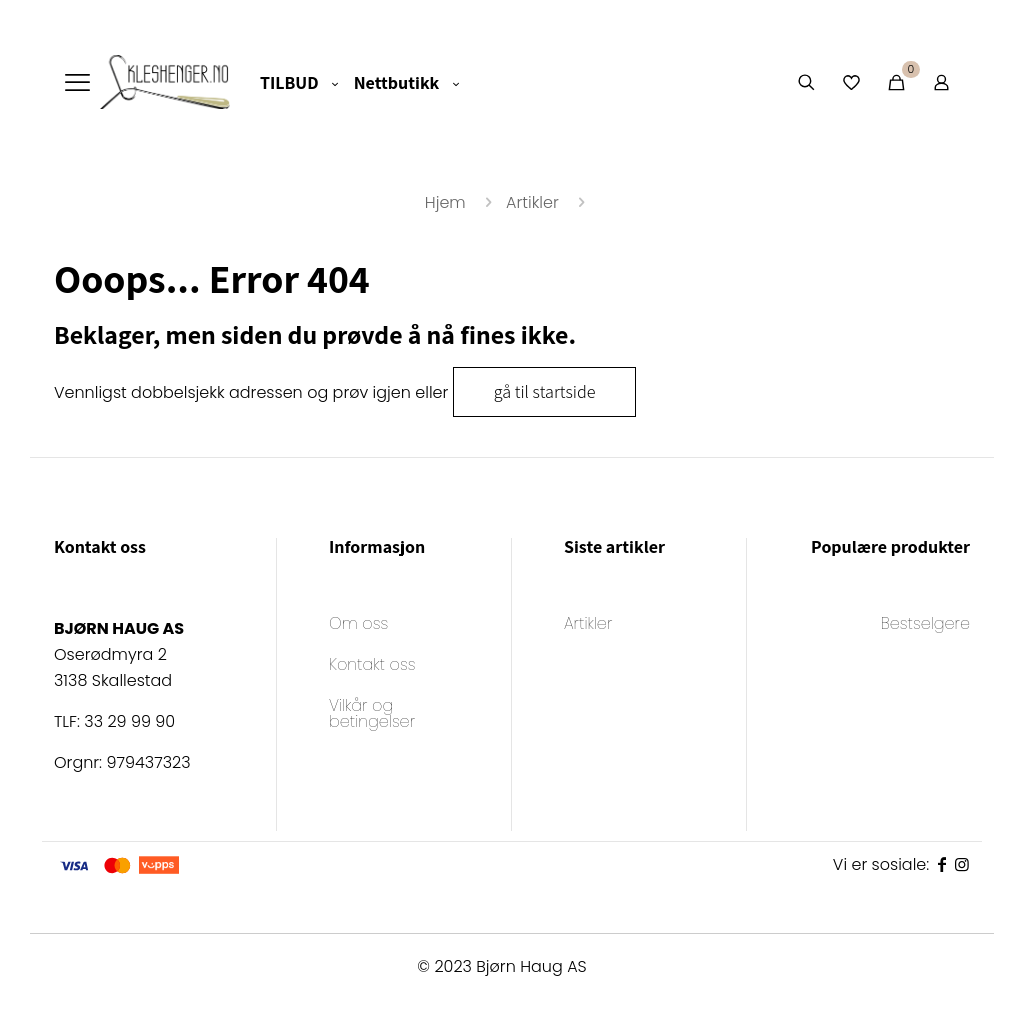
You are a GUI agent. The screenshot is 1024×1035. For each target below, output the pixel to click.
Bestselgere (925, 625)
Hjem (445, 202)
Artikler (532, 202)
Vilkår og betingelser (372, 715)
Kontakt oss (372, 666)
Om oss (358, 625)
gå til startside (545, 391)
